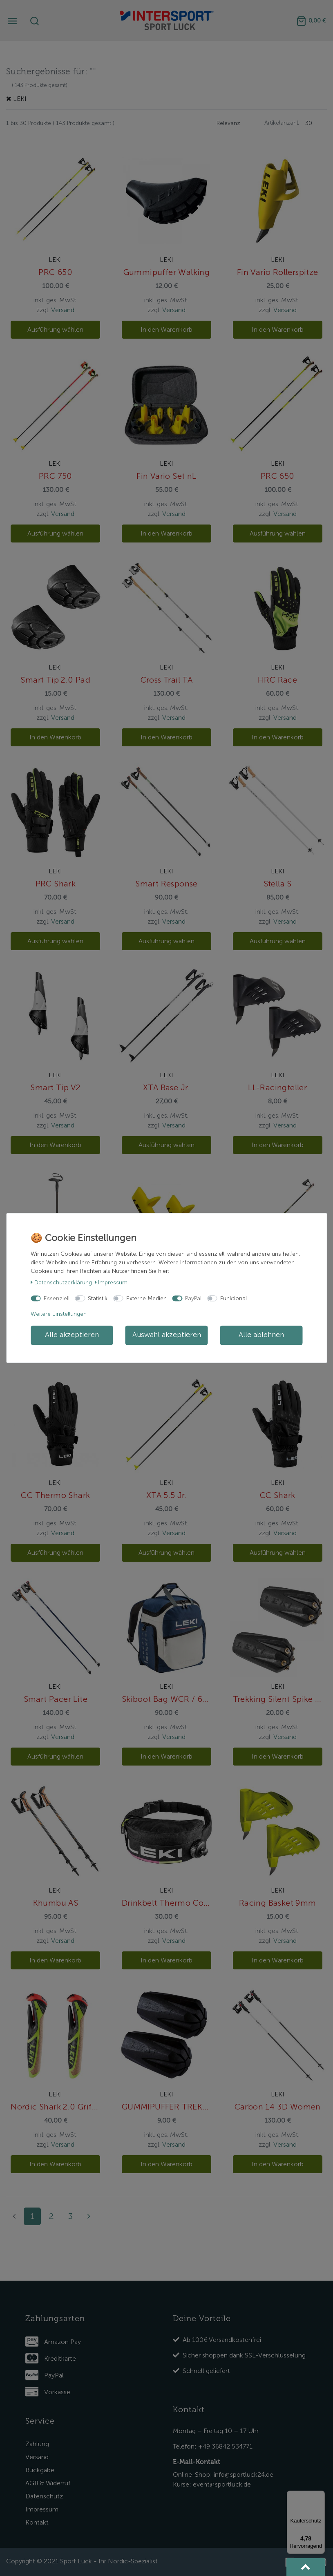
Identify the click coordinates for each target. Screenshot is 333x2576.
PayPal (193, 1298)
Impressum (111, 1282)
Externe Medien (146, 1298)
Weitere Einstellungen (59, 1313)
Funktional (233, 1298)
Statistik (97, 1298)
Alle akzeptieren (72, 1335)
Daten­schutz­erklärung (61, 1282)
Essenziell (56, 1298)
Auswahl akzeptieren (166, 1335)
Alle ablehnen (261, 1335)
